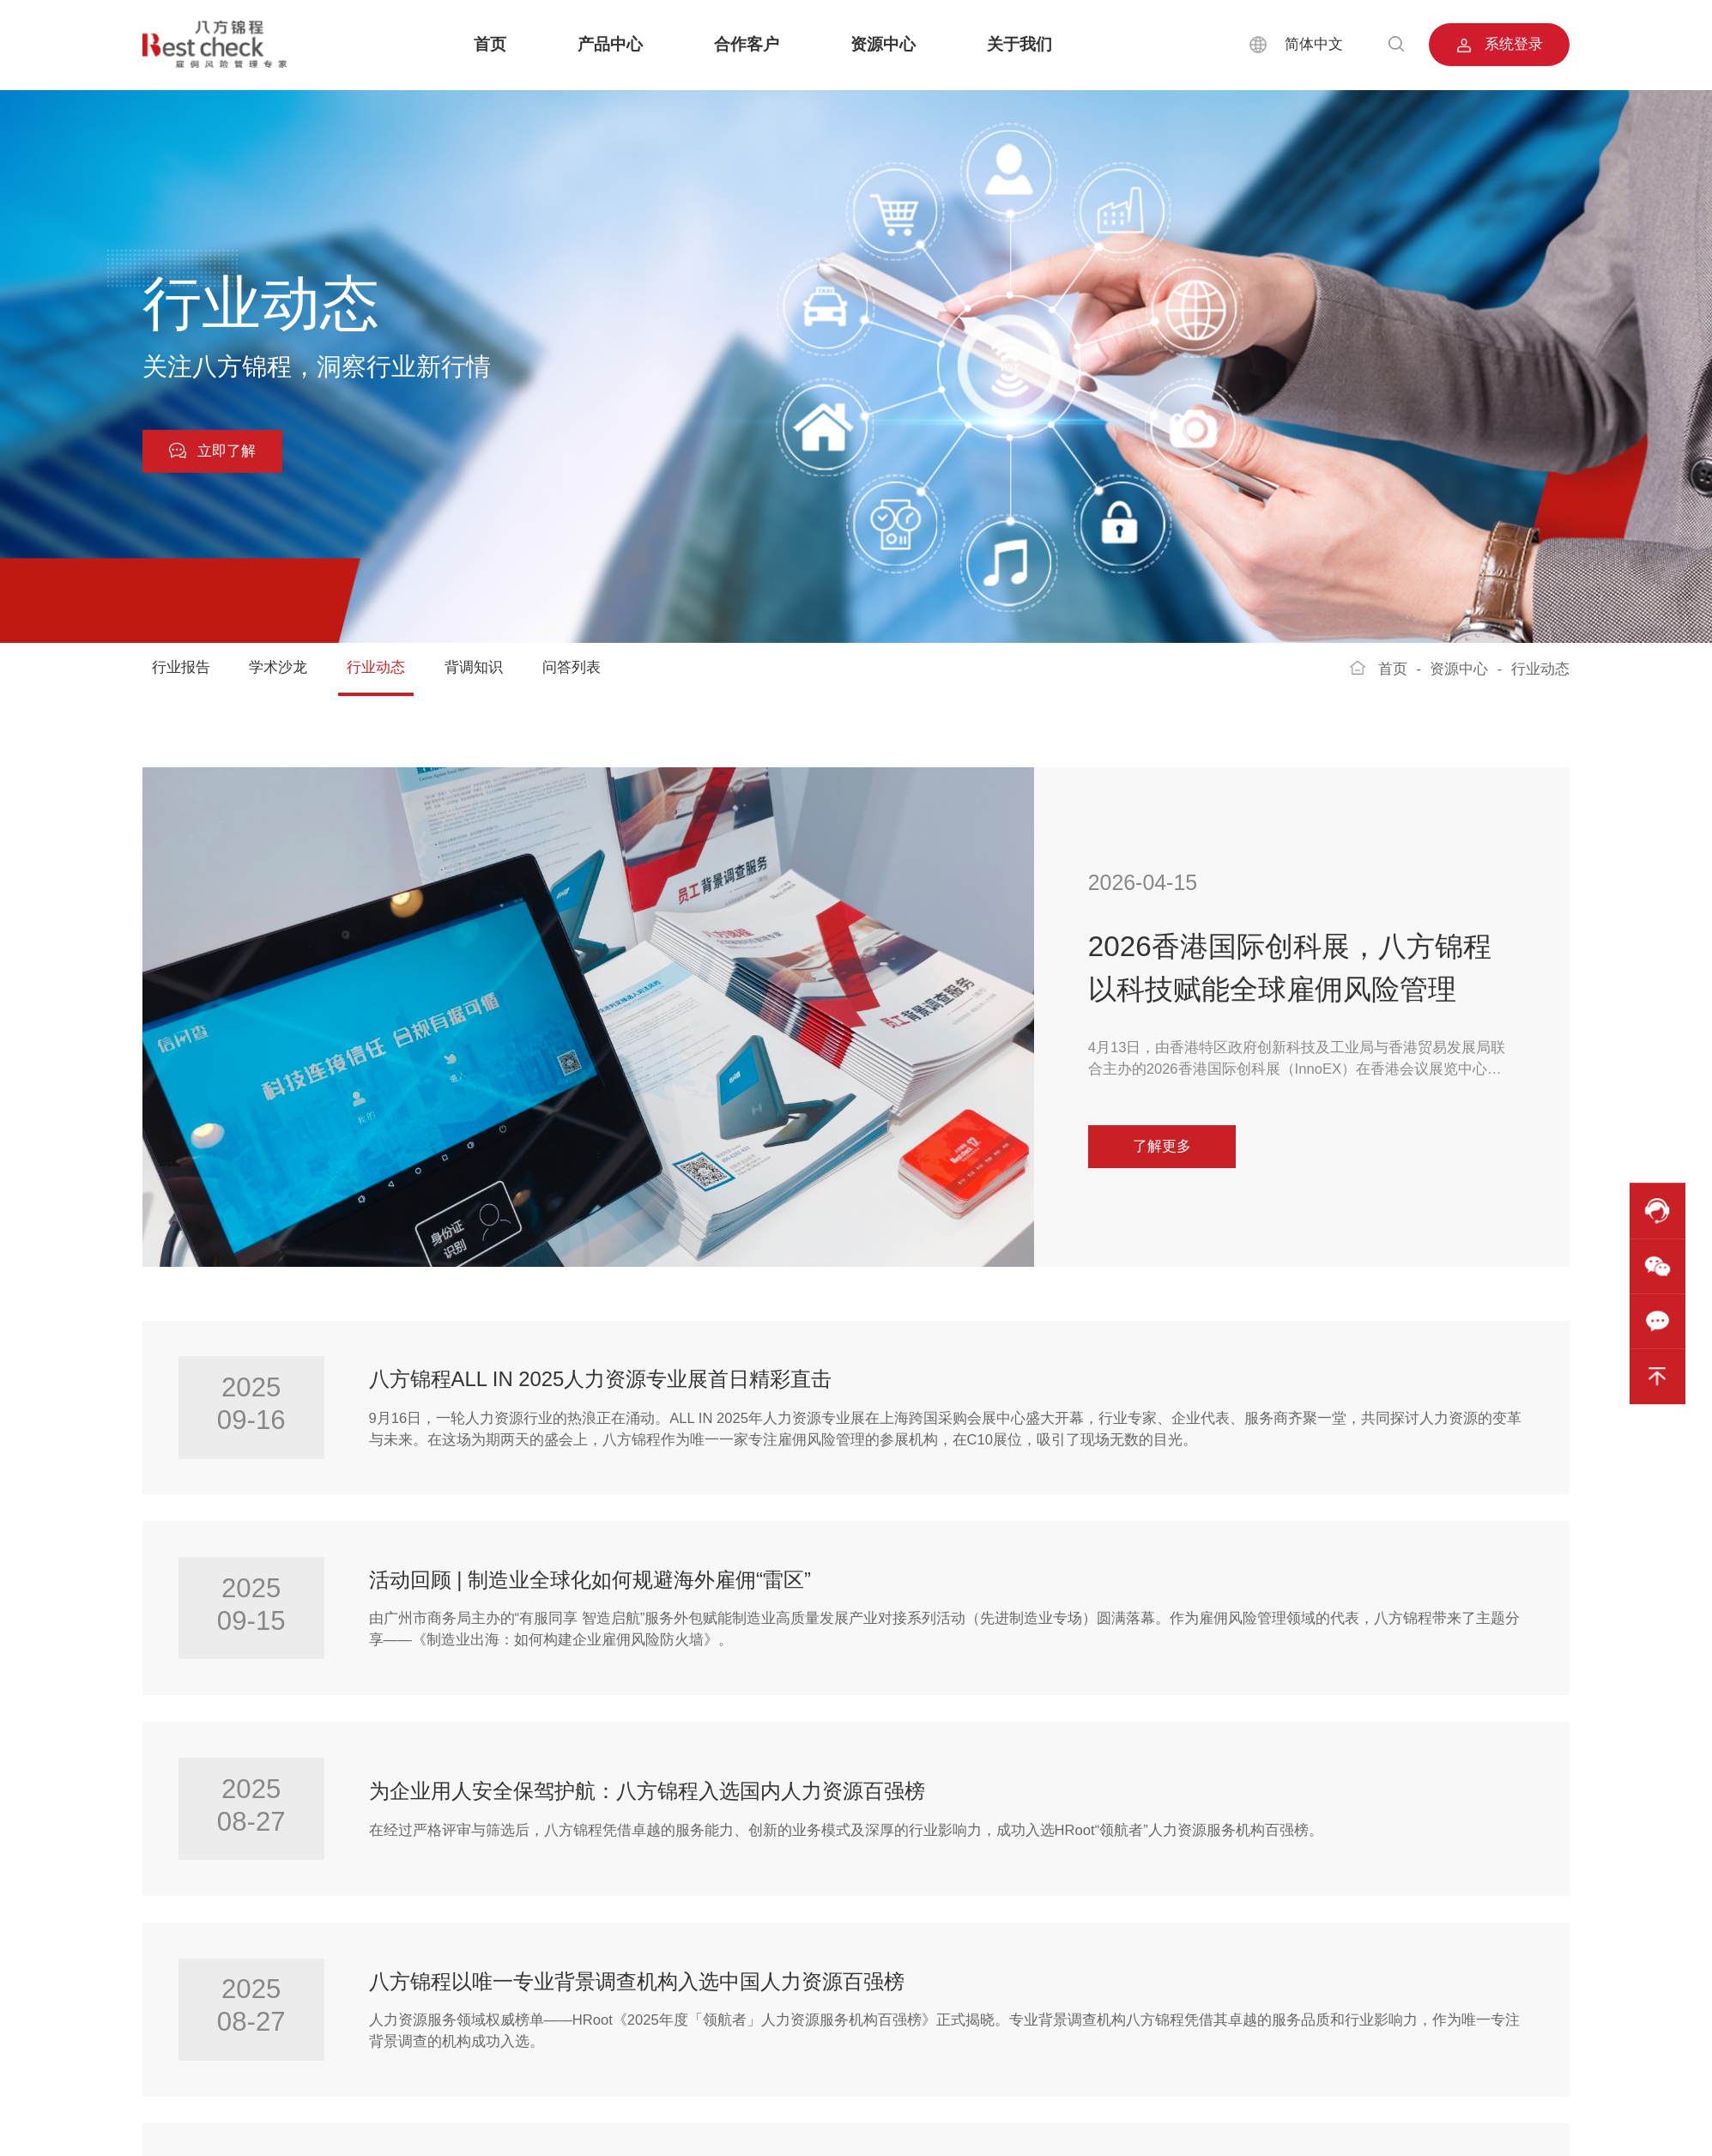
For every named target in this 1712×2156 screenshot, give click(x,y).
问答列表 (571, 667)
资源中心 (883, 44)
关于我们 (1019, 44)
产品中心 (610, 44)
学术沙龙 (278, 667)
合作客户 (746, 44)
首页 (490, 44)
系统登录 (1499, 44)
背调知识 (474, 667)
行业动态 (376, 667)
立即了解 (212, 450)
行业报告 (181, 667)
